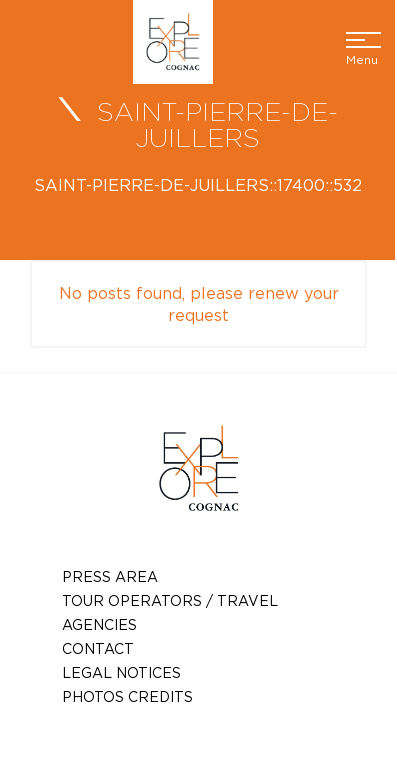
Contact (98, 648)
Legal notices (121, 672)
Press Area (110, 576)
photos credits (127, 696)
